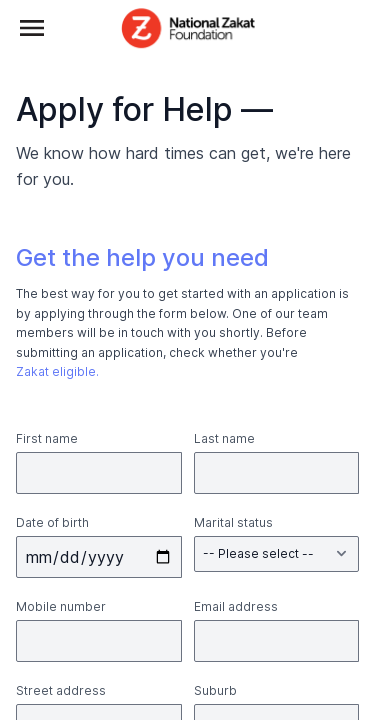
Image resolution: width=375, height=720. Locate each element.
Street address (61, 690)
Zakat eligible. (57, 371)
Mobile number (61, 606)
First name (47, 438)
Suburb (215, 690)
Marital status (233, 522)
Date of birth (52, 522)
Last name (224, 438)
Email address (236, 606)
